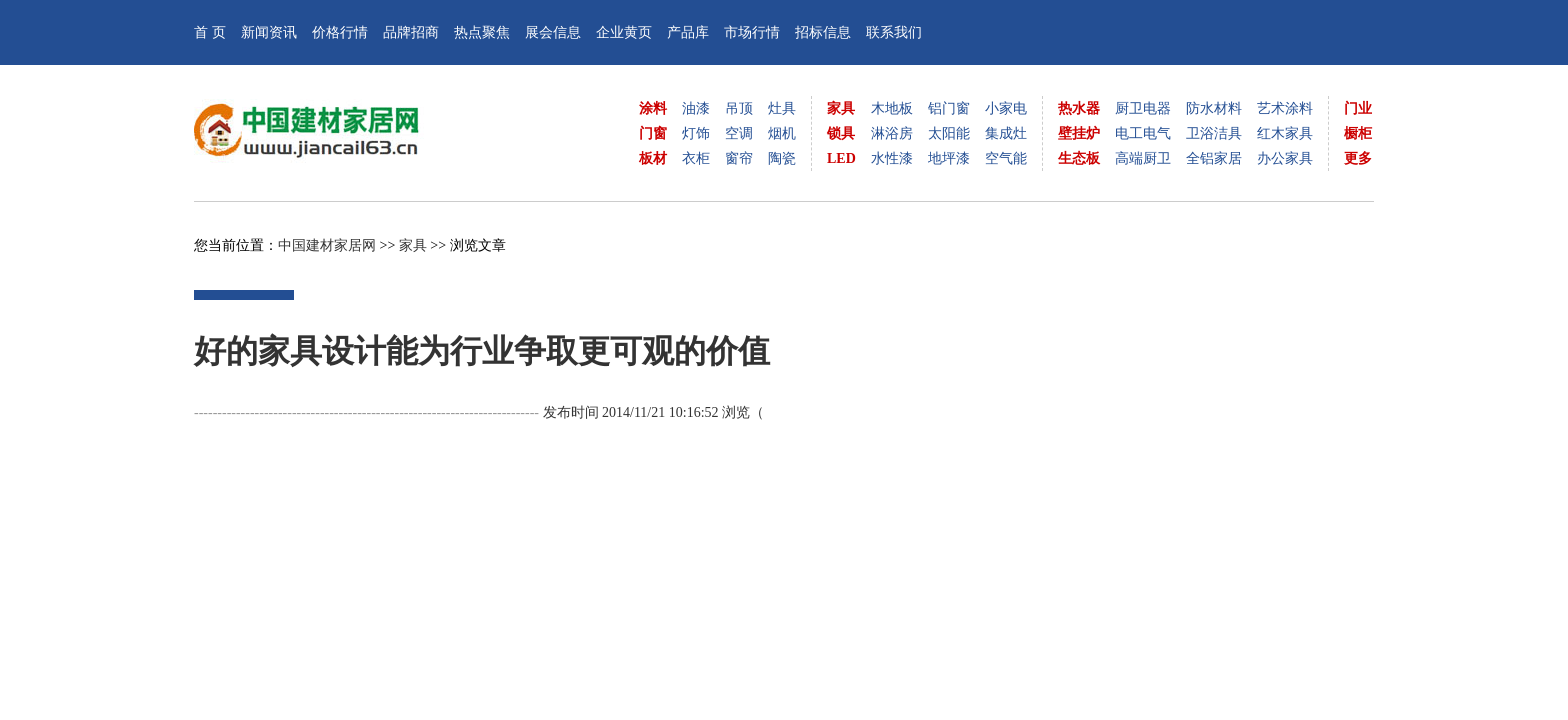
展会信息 (553, 32)
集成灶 (1006, 133)
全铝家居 (1214, 158)
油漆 (696, 108)
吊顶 (739, 108)
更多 (1358, 158)
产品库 (688, 32)
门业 (1358, 108)
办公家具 (1285, 158)
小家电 (1006, 108)
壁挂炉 (1079, 133)
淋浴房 (892, 133)
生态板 (1079, 158)
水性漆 (892, 158)
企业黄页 (624, 32)
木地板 (892, 108)
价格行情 (340, 32)
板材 (653, 158)
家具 (841, 108)
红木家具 (1285, 133)
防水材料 (1214, 108)
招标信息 (823, 32)
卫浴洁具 (1214, 133)
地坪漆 (949, 158)
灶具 (782, 108)
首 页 (210, 32)
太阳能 (949, 133)
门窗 (653, 133)
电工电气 (1143, 133)
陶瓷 (782, 158)
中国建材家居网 (327, 245)
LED (841, 158)
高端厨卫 (1143, 158)
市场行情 (752, 32)
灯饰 (696, 133)
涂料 (653, 108)
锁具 (841, 133)
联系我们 (894, 32)
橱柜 (1358, 133)
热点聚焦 (482, 32)
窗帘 (739, 158)
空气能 (1006, 158)
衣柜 (696, 158)
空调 (739, 133)
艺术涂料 (1285, 108)
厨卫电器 (1143, 108)
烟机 (782, 133)
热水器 (1079, 108)
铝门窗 (949, 108)
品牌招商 (411, 32)
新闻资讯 (269, 32)
